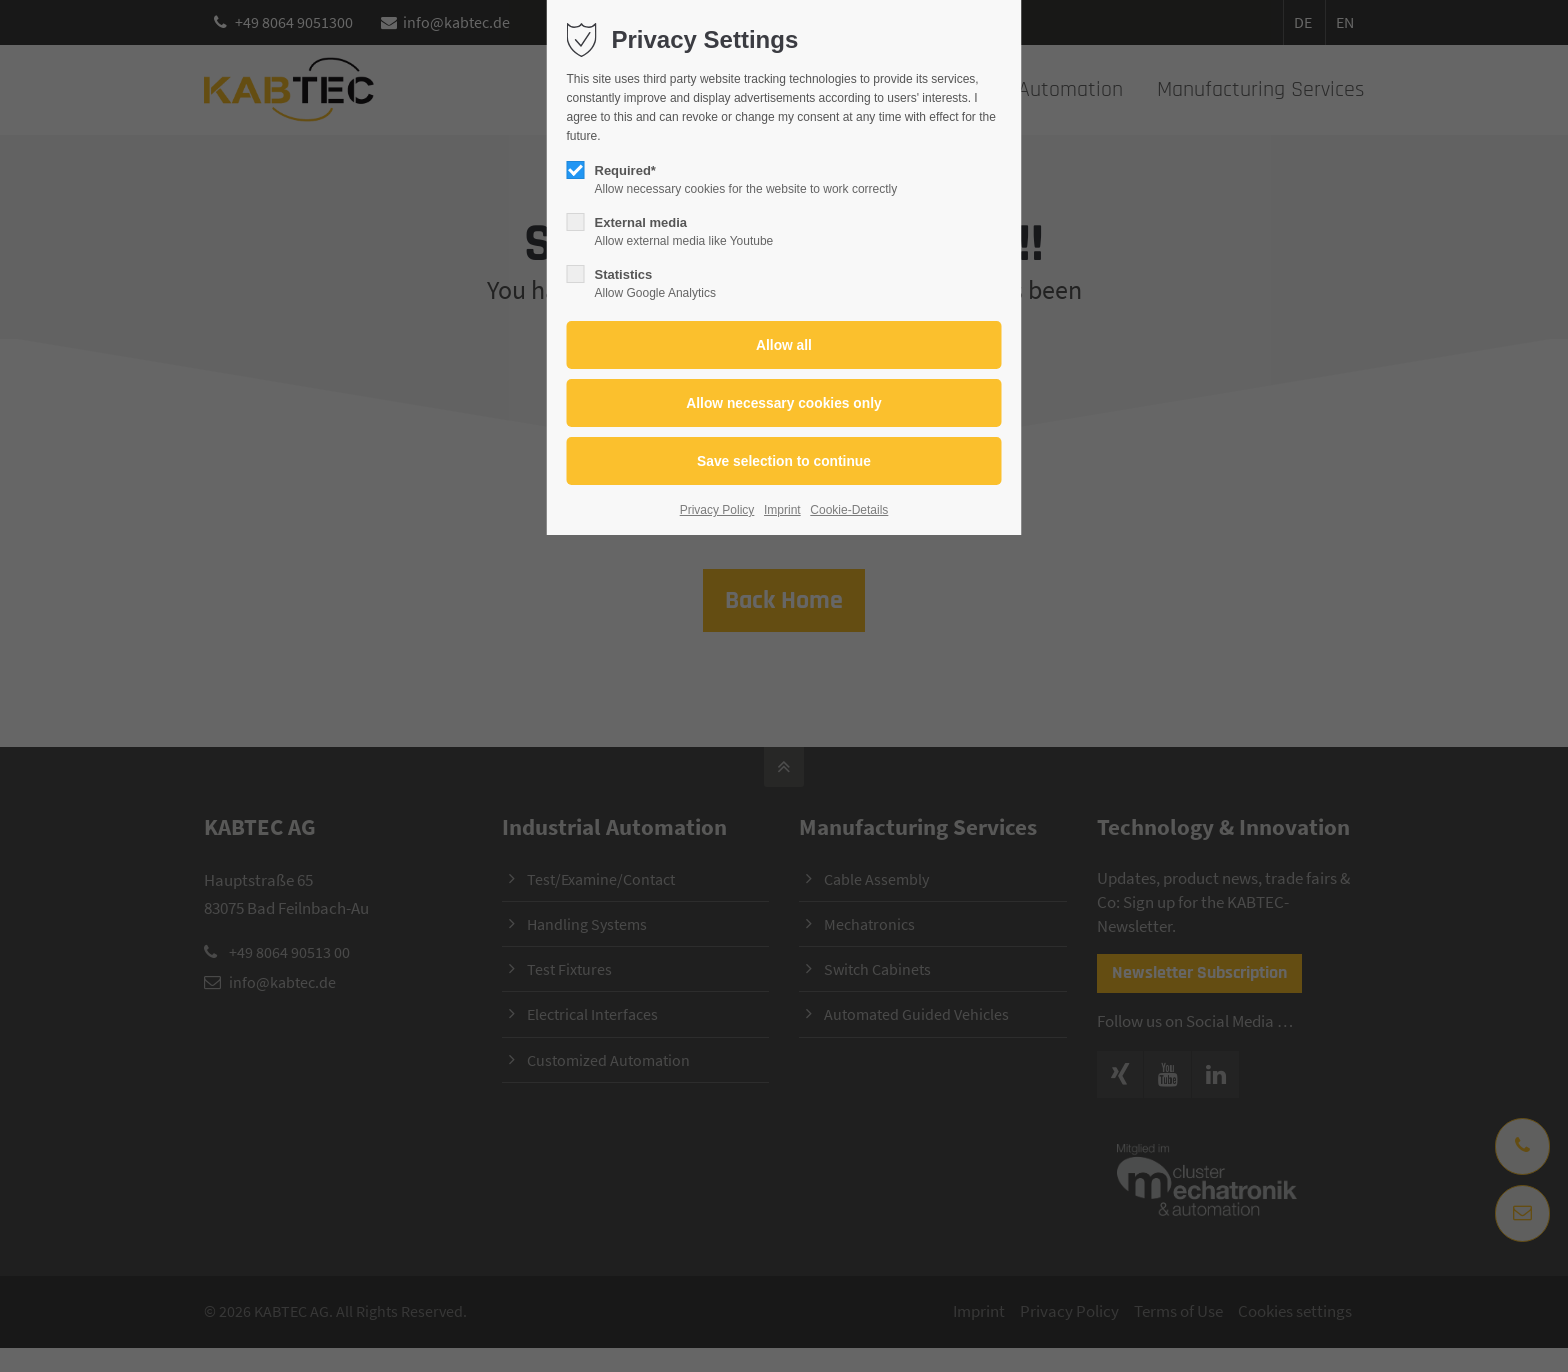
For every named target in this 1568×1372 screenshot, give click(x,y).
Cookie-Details (849, 510)
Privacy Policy (717, 510)
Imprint (782, 510)
